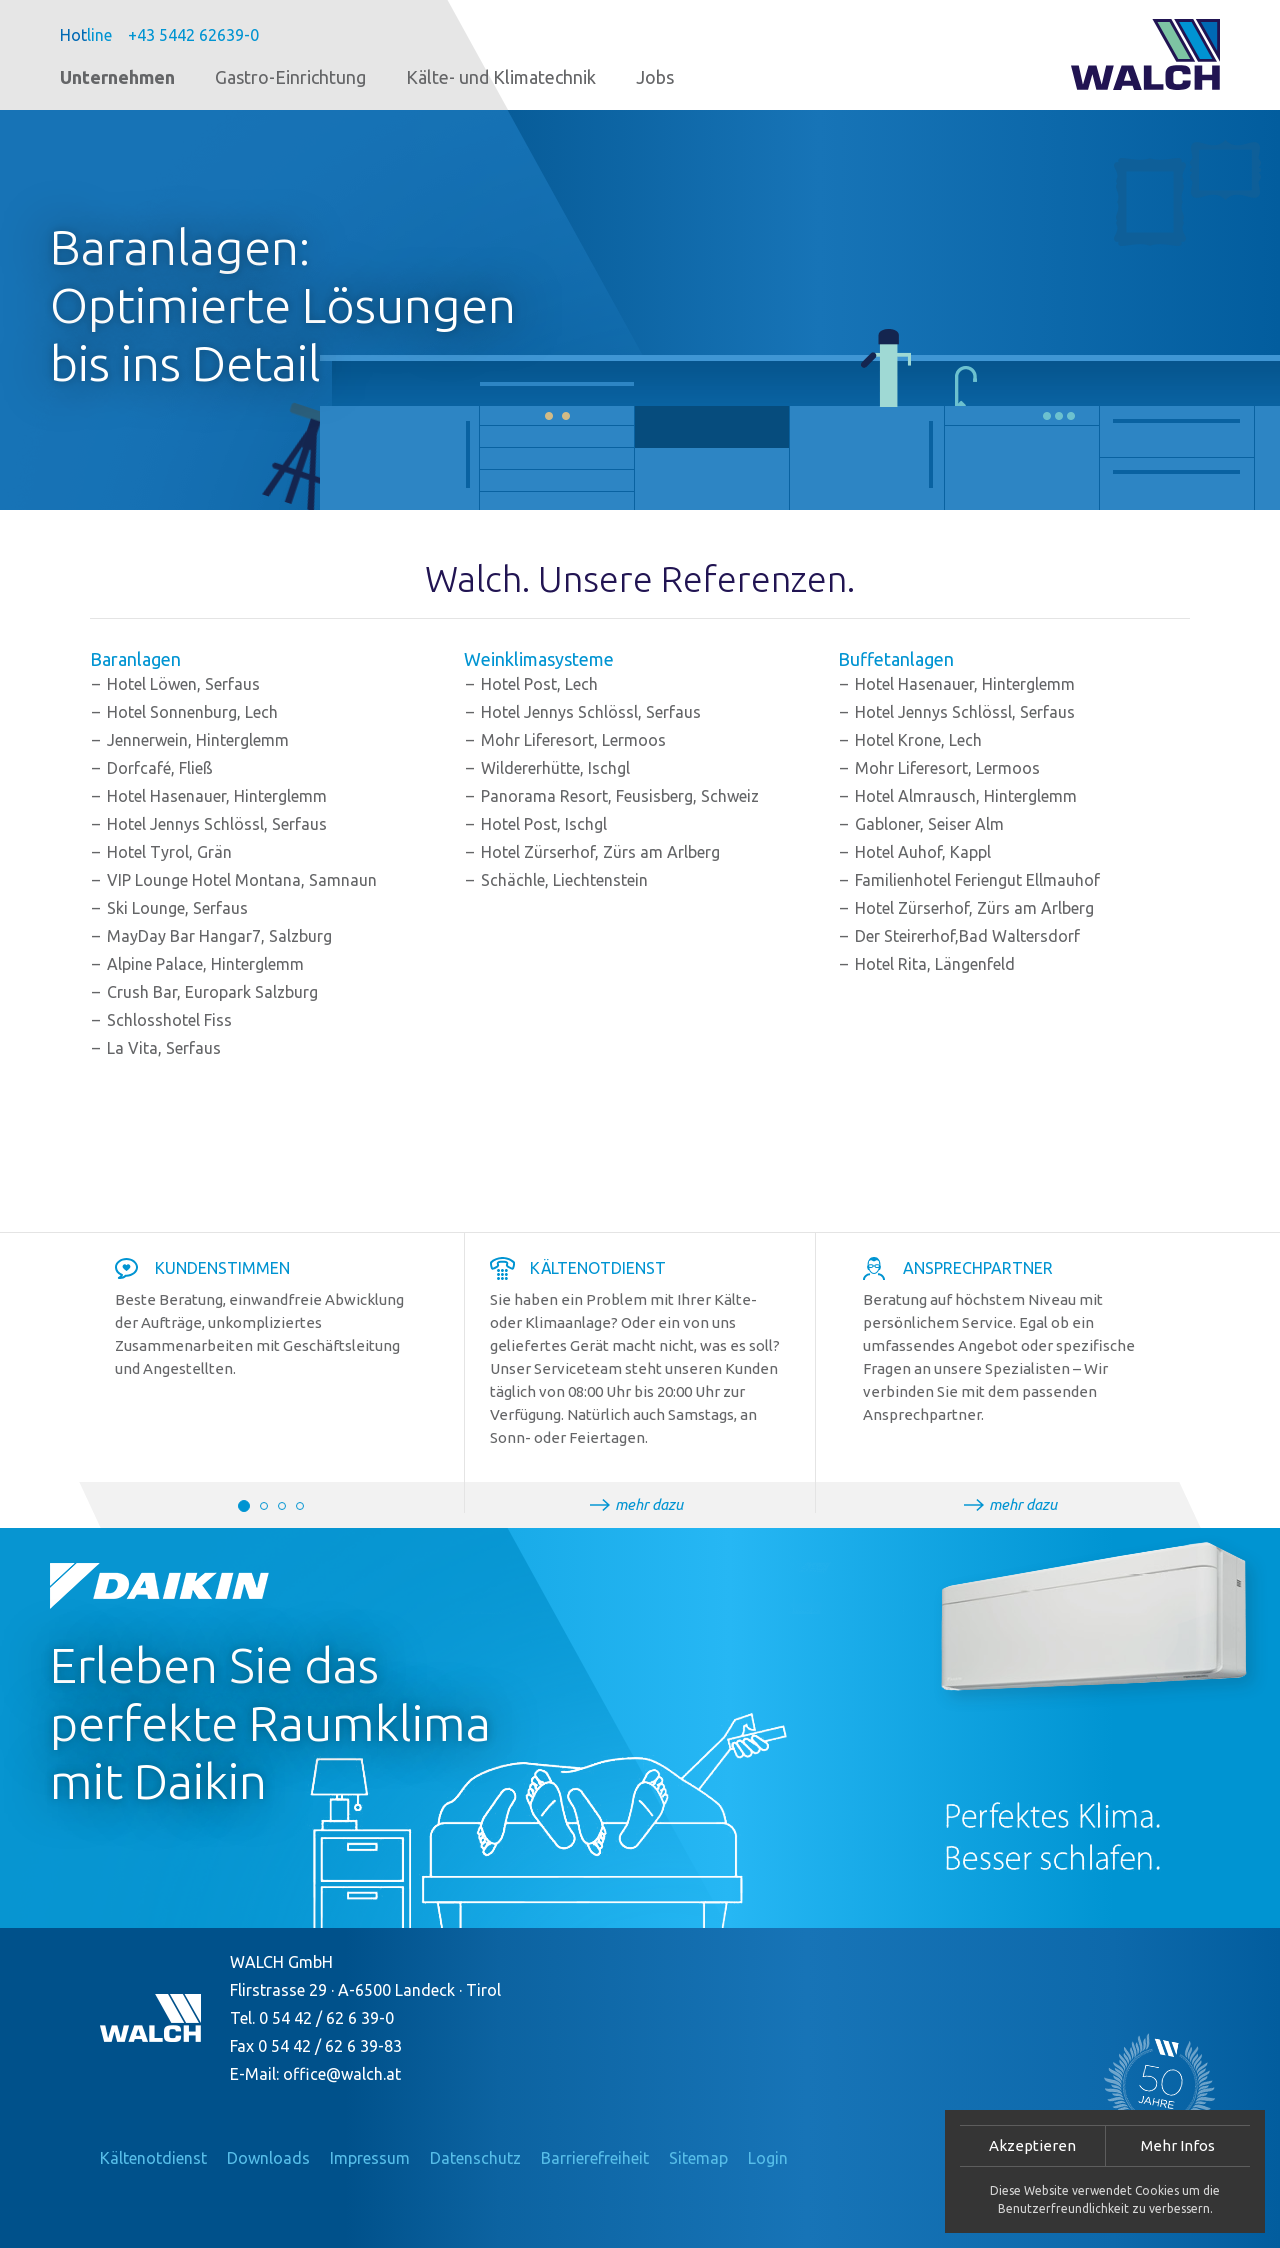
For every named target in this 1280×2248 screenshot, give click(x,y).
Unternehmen (117, 77)
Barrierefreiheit (595, 2158)
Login (768, 2158)
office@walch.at (342, 2074)
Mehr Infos (1178, 2145)
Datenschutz (475, 2158)
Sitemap (698, 2158)
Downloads (268, 2158)
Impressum (370, 2158)
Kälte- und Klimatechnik (501, 77)
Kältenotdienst (153, 2158)
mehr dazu (649, 1504)
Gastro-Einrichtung (290, 77)
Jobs (655, 77)
